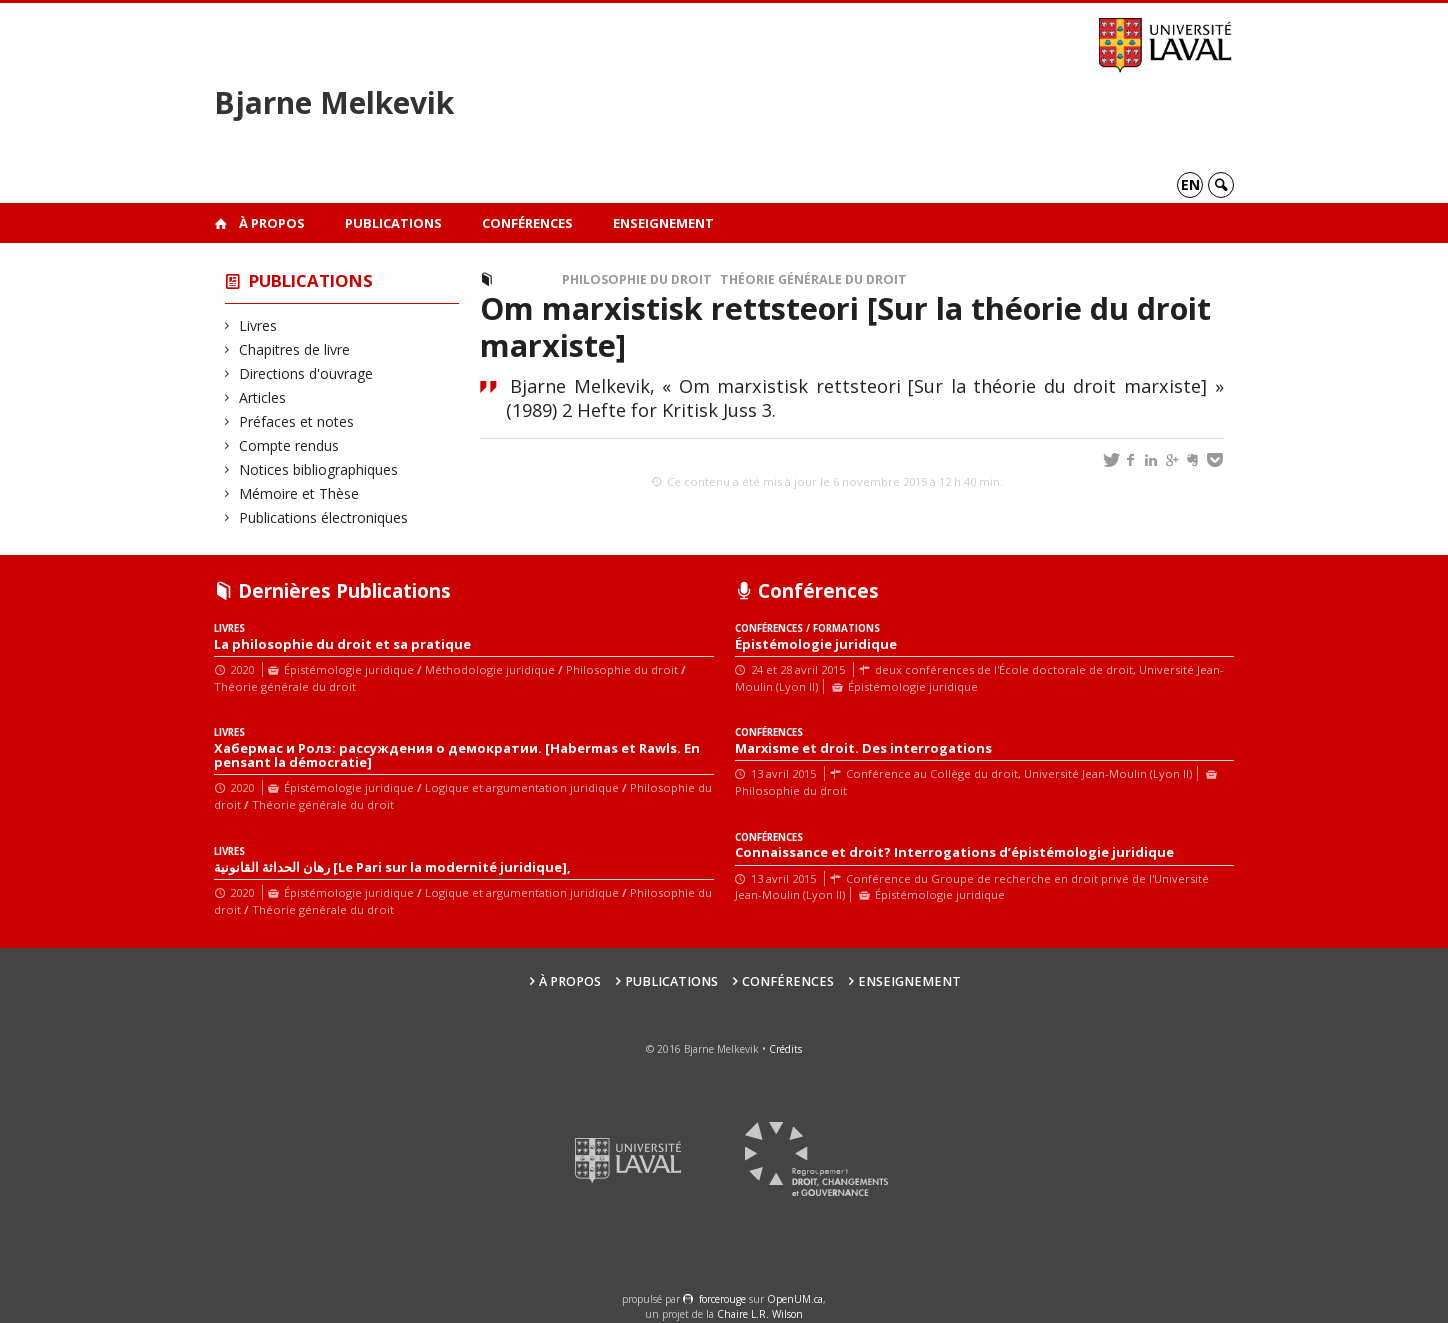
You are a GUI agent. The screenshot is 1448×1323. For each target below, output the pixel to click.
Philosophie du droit (637, 279)
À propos (272, 223)
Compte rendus (289, 445)
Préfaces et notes (297, 421)
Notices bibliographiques (319, 469)
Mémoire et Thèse (299, 493)
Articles (263, 397)
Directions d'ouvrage (306, 373)
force (722, 1299)
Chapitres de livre (295, 349)
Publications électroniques (324, 517)
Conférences (527, 223)
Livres (258, 325)
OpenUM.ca (795, 1299)
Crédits (785, 1049)
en (1190, 184)
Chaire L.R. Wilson (760, 1314)
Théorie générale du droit (813, 279)
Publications (393, 223)
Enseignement (663, 223)
